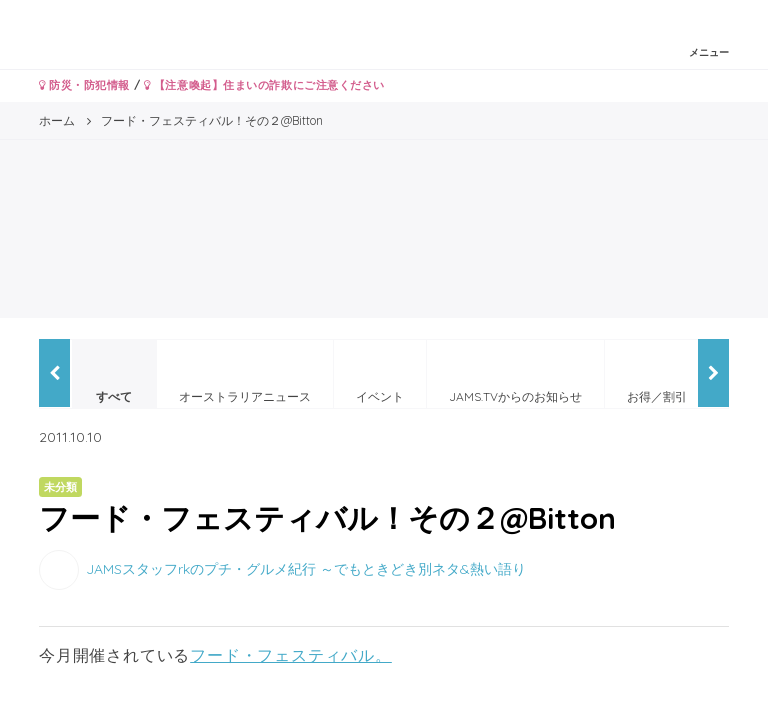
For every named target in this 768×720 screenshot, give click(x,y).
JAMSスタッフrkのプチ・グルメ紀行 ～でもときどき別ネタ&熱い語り (306, 569)
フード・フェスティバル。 (291, 655)
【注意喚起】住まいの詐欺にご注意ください (264, 85)
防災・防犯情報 (84, 85)
